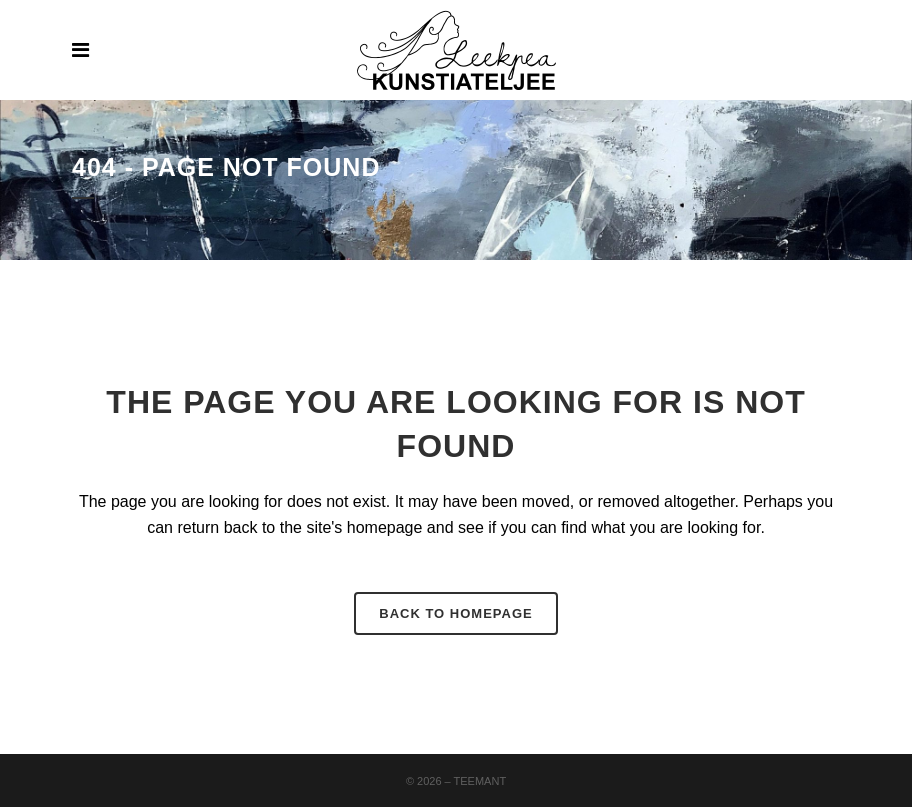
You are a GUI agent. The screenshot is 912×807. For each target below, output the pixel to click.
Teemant (480, 781)
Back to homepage (455, 613)
